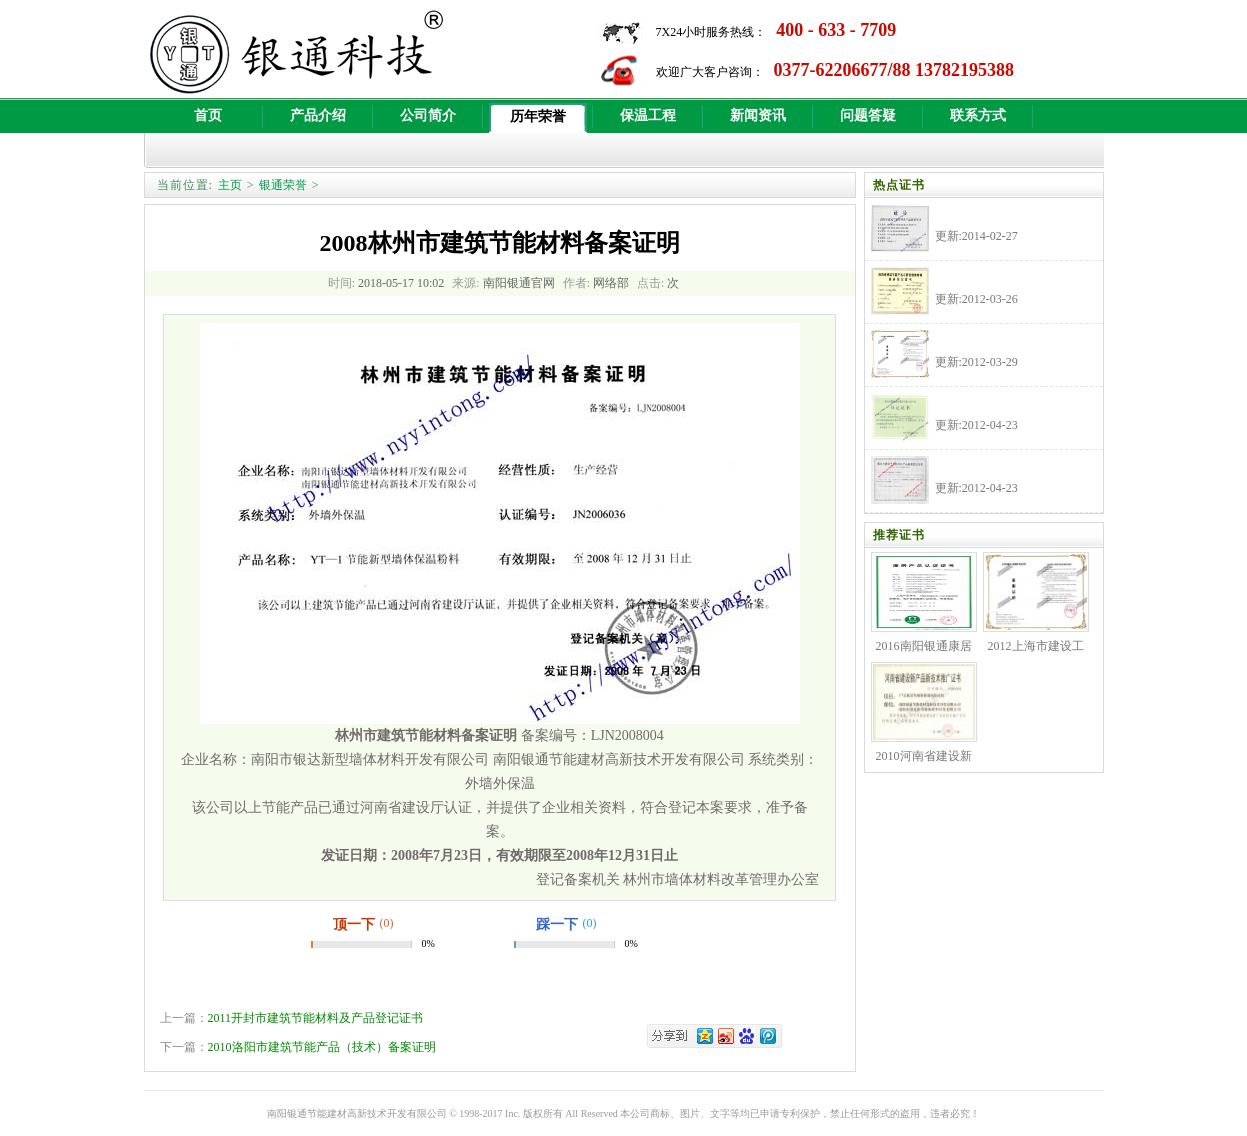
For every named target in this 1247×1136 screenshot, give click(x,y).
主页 (230, 185)
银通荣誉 (283, 185)
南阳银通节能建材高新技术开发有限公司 (357, 1113)
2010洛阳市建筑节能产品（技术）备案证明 (322, 1047)
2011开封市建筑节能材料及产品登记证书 (316, 1018)
